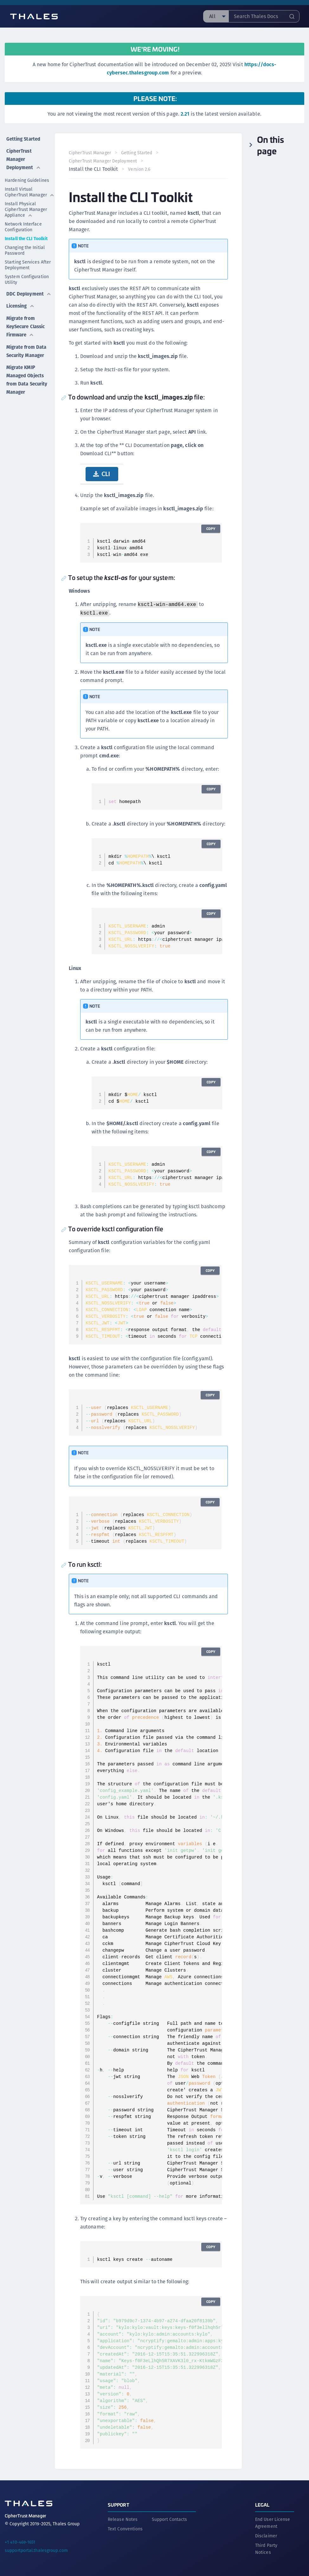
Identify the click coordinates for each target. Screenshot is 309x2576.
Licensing (20, 308)
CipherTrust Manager (91, 153)
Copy (209, 528)
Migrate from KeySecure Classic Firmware (20, 332)
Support (118, 2503)
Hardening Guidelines (27, 177)
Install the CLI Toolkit (26, 236)
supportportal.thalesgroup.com (36, 2549)
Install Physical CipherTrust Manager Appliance (26, 206)
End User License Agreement (272, 2521)
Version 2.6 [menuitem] (140, 169)
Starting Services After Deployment (28, 262)
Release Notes (123, 2518)
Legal (262, 2503)
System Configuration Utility (27, 276)
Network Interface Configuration (23, 224)
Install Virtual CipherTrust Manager (30, 189)
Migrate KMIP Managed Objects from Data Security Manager (20, 398)
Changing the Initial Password (25, 247)
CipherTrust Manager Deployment (23, 156)
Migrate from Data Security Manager (20, 363)
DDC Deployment (23, 293)
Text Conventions (125, 2527)
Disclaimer (266, 2534)
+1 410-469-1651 (20, 2541)
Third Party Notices (266, 2547)
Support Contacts (169, 2518)
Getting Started (23, 137)
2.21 (185, 114)
